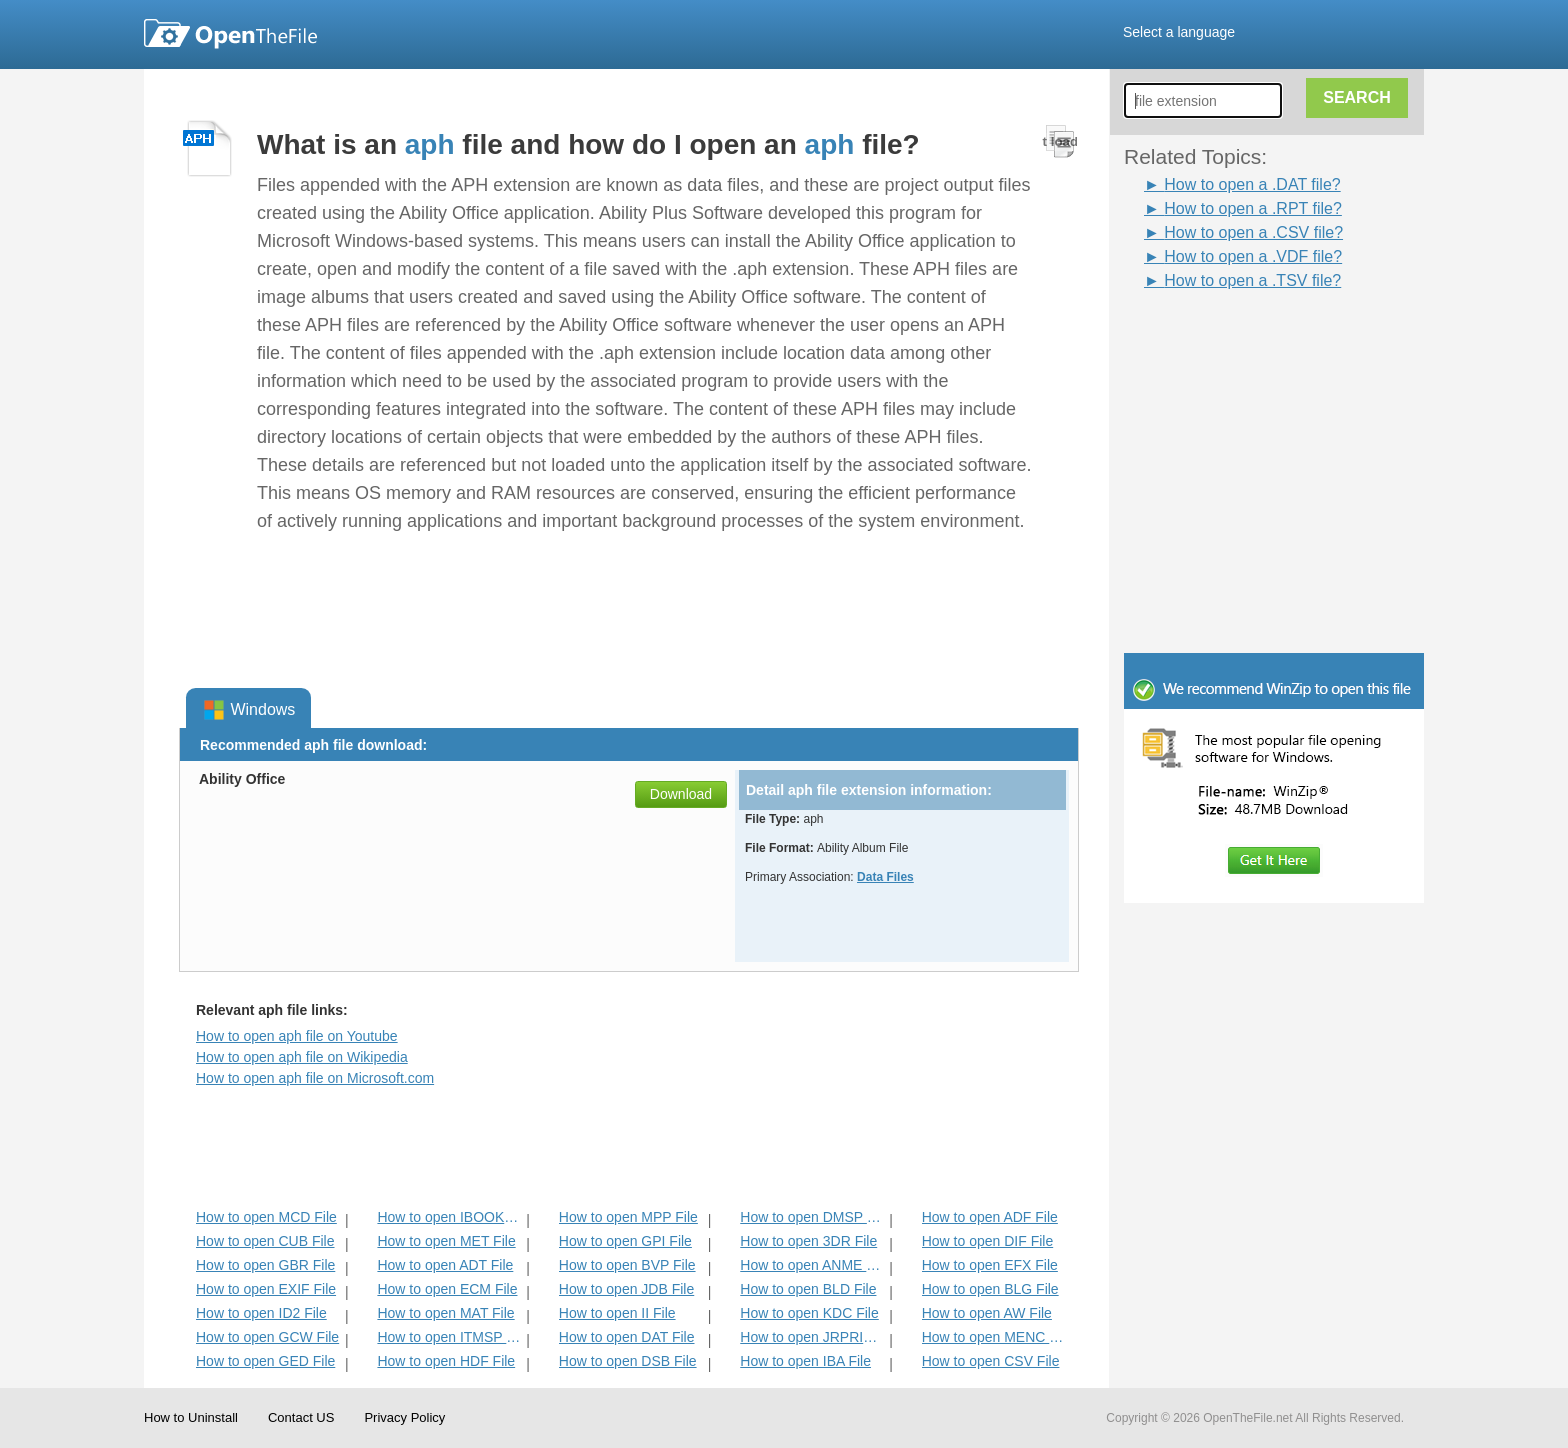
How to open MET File (446, 1241)
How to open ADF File (990, 1217)
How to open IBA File (805, 1361)
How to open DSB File (628, 1361)
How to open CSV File (991, 1361)
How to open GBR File (265, 1265)
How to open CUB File (265, 1241)
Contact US (301, 1417)
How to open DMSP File (812, 1217)
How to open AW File (987, 1313)
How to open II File (617, 1313)
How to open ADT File (445, 1265)
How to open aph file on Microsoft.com (315, 1078)
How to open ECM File (447, 1289)
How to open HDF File (446, 1361)
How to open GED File (265, 1361)
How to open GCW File (267, 1337)
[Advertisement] (1244, 338)
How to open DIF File (988, 1241)
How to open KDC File (809, 1313)
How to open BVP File (627, 1265)
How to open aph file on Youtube (297, 1036)
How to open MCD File (266, 1217)
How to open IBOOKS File (449, 1217)
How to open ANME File (812, 1265)
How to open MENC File (994, 1337)
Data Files (885, 877)
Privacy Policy (404, 1417)
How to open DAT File (627, 1337)
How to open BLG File (990, 1289)
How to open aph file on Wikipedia (302, 1057)
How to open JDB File (626, 1289)
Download (681, 794)
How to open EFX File (990, 1265)
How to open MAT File (445, 1313)
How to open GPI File (625, 1241)
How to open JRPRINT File (812, 1337)
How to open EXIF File (266, 1289)
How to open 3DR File (808, 1241)
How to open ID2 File (261, 1313)
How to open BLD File (808, 1289)
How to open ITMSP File (449, 1337)
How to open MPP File (628, 1217)
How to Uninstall (191, 1417)
